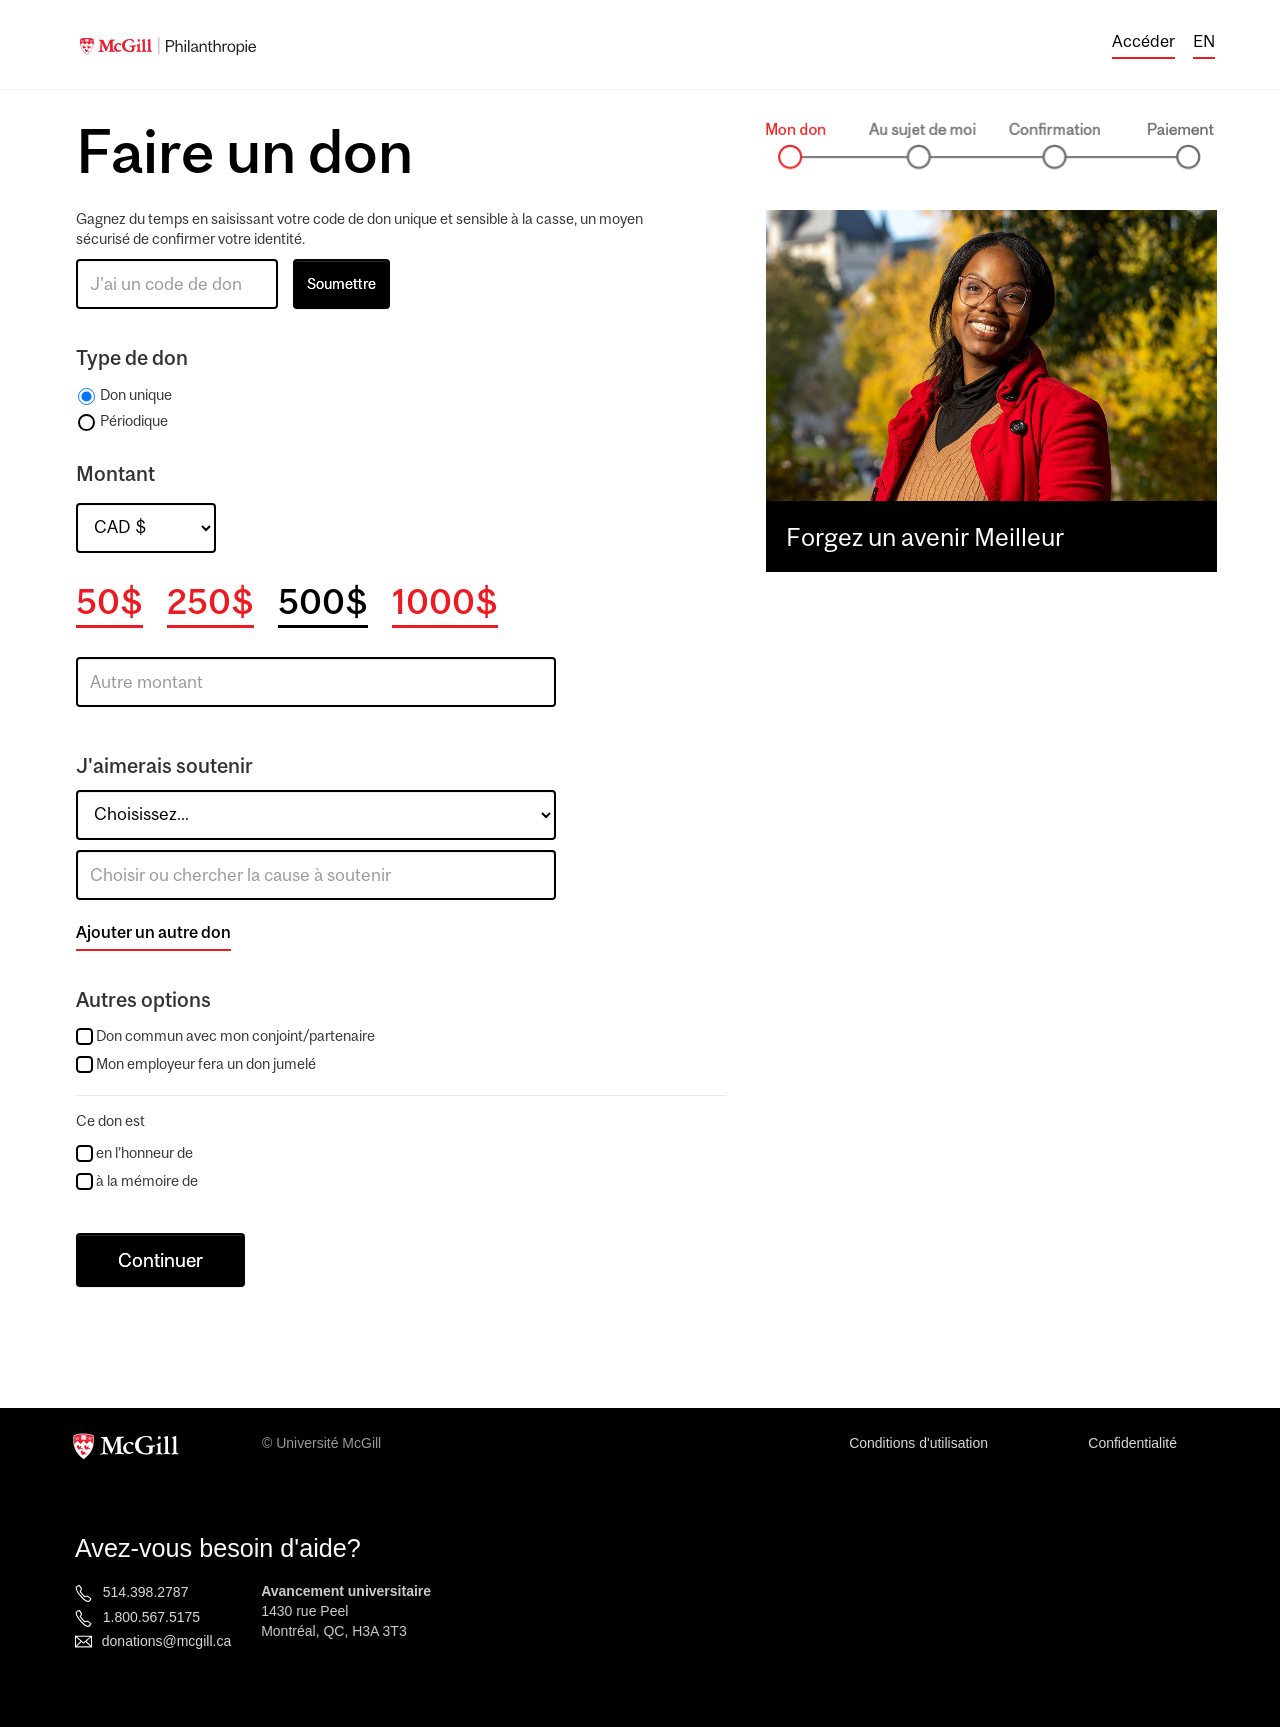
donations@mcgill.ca (166, 1641)
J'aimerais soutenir (164, 765)
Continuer (160, 1260)
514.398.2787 (146, 1592)
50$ (109, 601)
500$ (323, 601)
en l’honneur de (134, 1153)
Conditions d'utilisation (918, 1443)
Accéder (1143, 41)
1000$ (445, 601)
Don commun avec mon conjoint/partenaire (235, 1035)
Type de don (132, 357)
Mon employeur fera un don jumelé (206, 1063)
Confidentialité (1132, 1443)
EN (1204, 41)
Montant (115, 473)
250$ (210, 601)
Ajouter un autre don (153, 932)
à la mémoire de (137, 1181)
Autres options (143, 999)
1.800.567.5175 (151, 1617)
